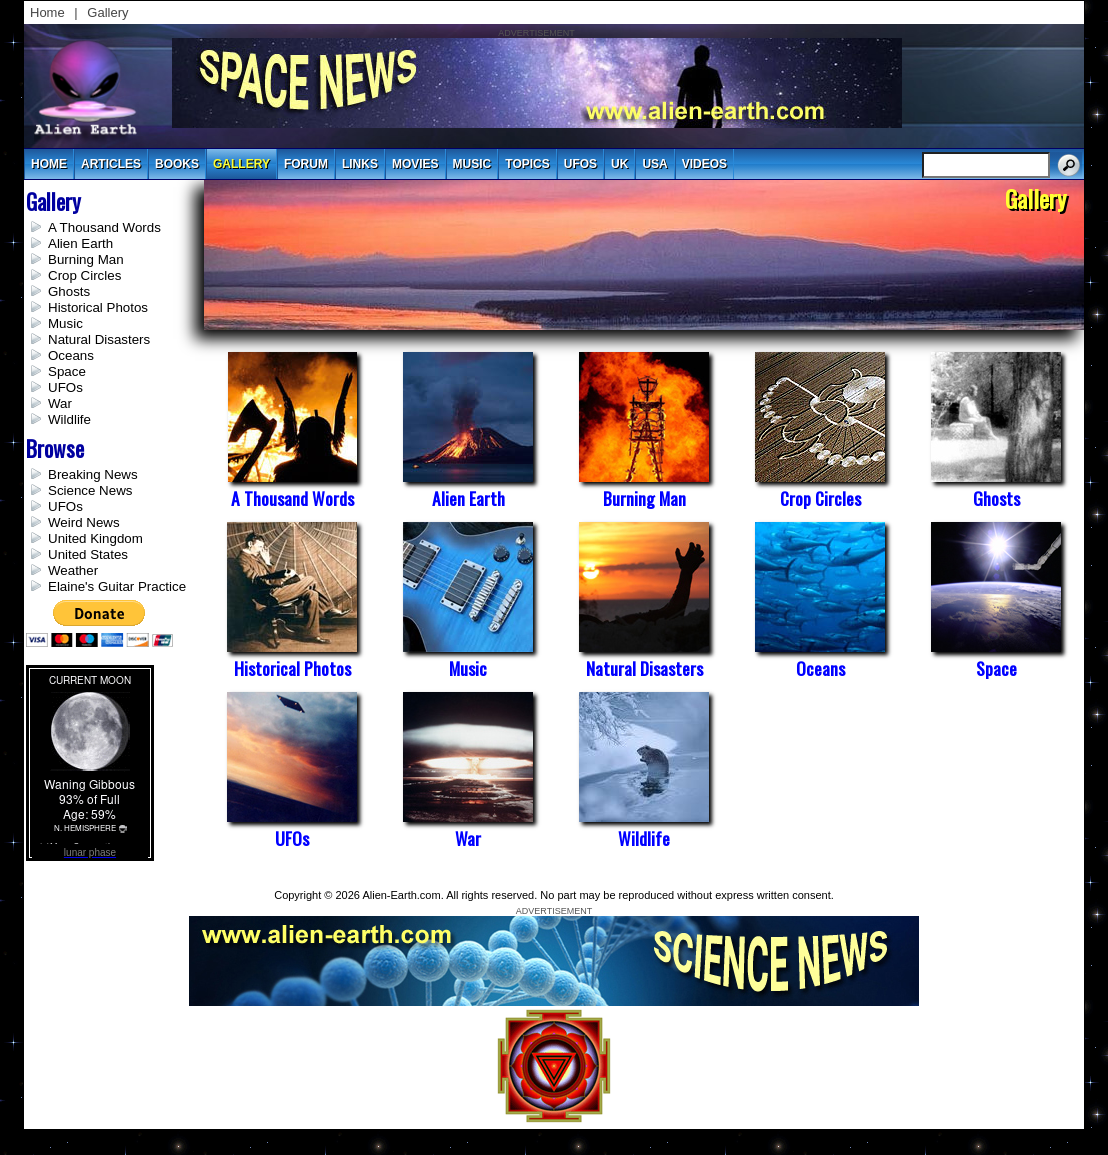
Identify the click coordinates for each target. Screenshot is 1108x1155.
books (177, 164)
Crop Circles (84, 275)
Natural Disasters (99, 339)
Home (47, 12)
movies (415, 164)
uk (619, 164)
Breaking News (93, 474)
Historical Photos (98, 307)
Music (65, 323)
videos (704, 164)
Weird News (84, 522)
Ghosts (69, 291)
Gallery (107, 12)
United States (88, 554)
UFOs (580, 164)
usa (654, 164)
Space (67, 371)
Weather (73, 570)
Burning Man (86, 259)
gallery (241, 164)
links (360, 164)
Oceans (71, 355)
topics (527, 164)
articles (111, 164)
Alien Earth (80, 243)
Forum (306, 164)
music (472, 164)
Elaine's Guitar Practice (117, 586)
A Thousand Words (104, 227)
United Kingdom (95, 538)
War (60, 403)
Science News (90, 490)
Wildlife (69, 419)
